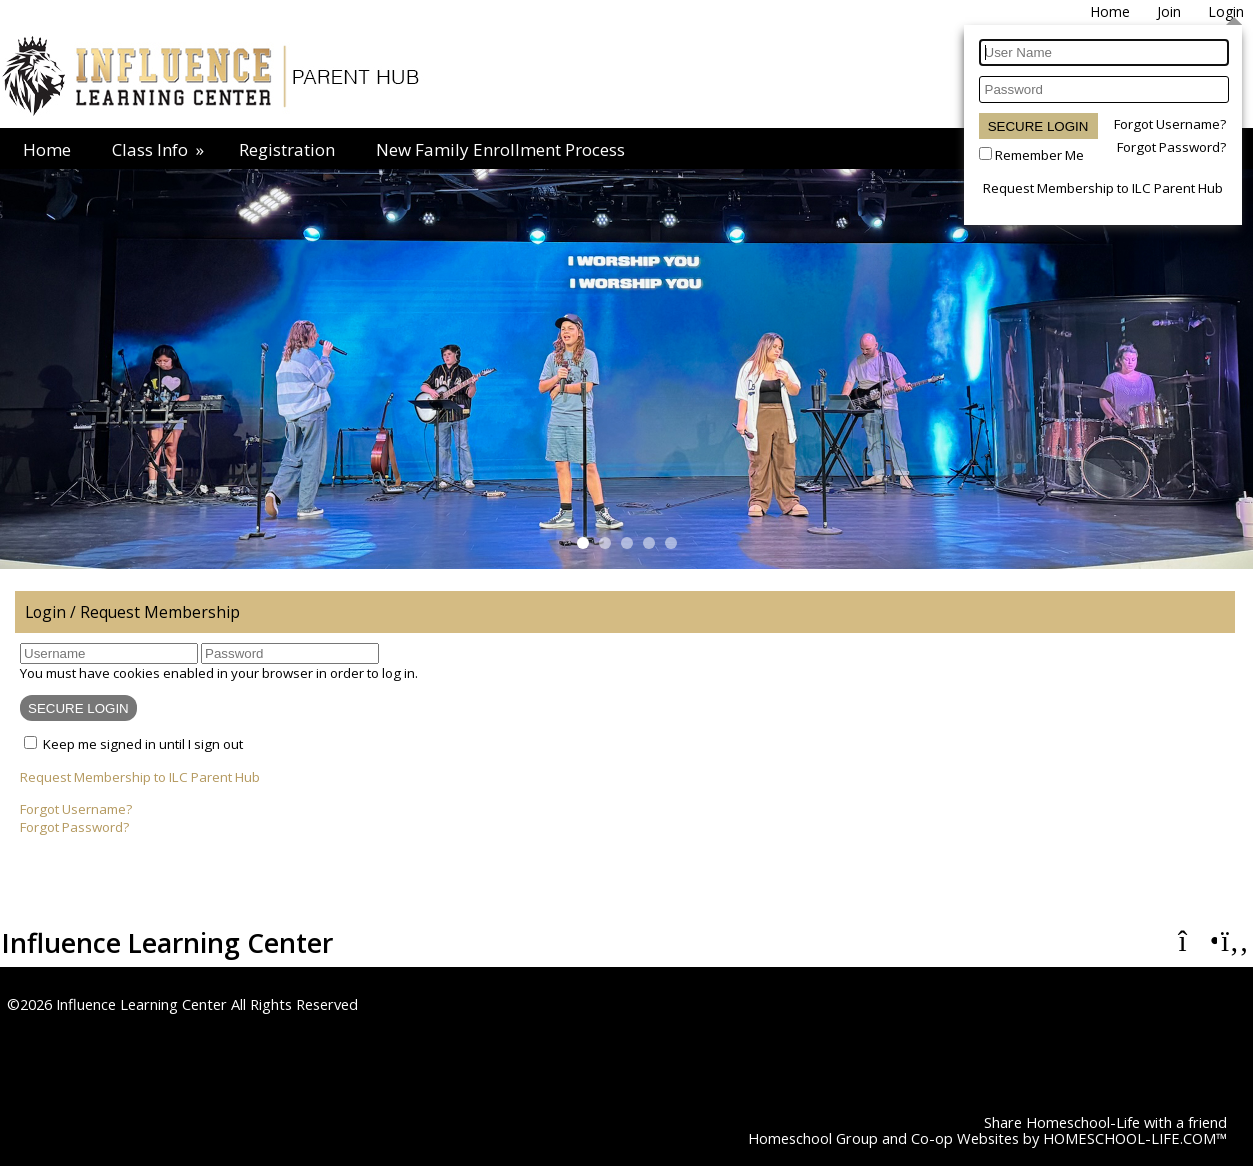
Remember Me (1039, 155)
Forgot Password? (1171, 147)
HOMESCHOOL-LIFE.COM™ (1135, 1138)
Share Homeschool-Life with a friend (1105, 1122)
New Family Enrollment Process (500, 149)
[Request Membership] (1169, 11)
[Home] (1110, 11)
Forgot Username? (1170, 124)
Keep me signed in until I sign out (143, 744)
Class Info (160, 149)
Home (47, 149)
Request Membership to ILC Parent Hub (1103, 188)
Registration (287, 149)
